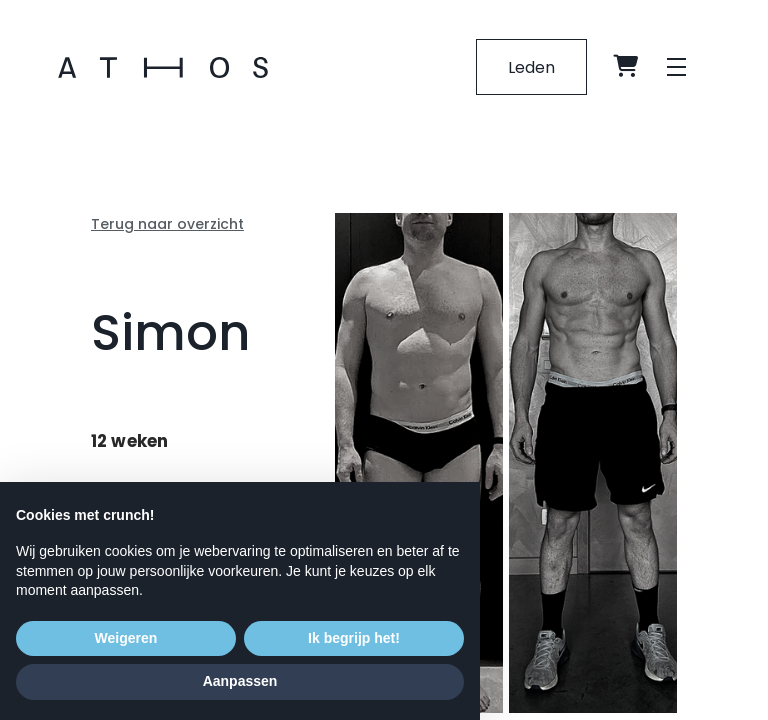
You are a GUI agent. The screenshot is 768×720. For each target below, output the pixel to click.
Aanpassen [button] (240, 681)
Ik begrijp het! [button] (354, 638)
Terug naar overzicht (167, 224)
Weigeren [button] (126, 638)
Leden (530, 67)
